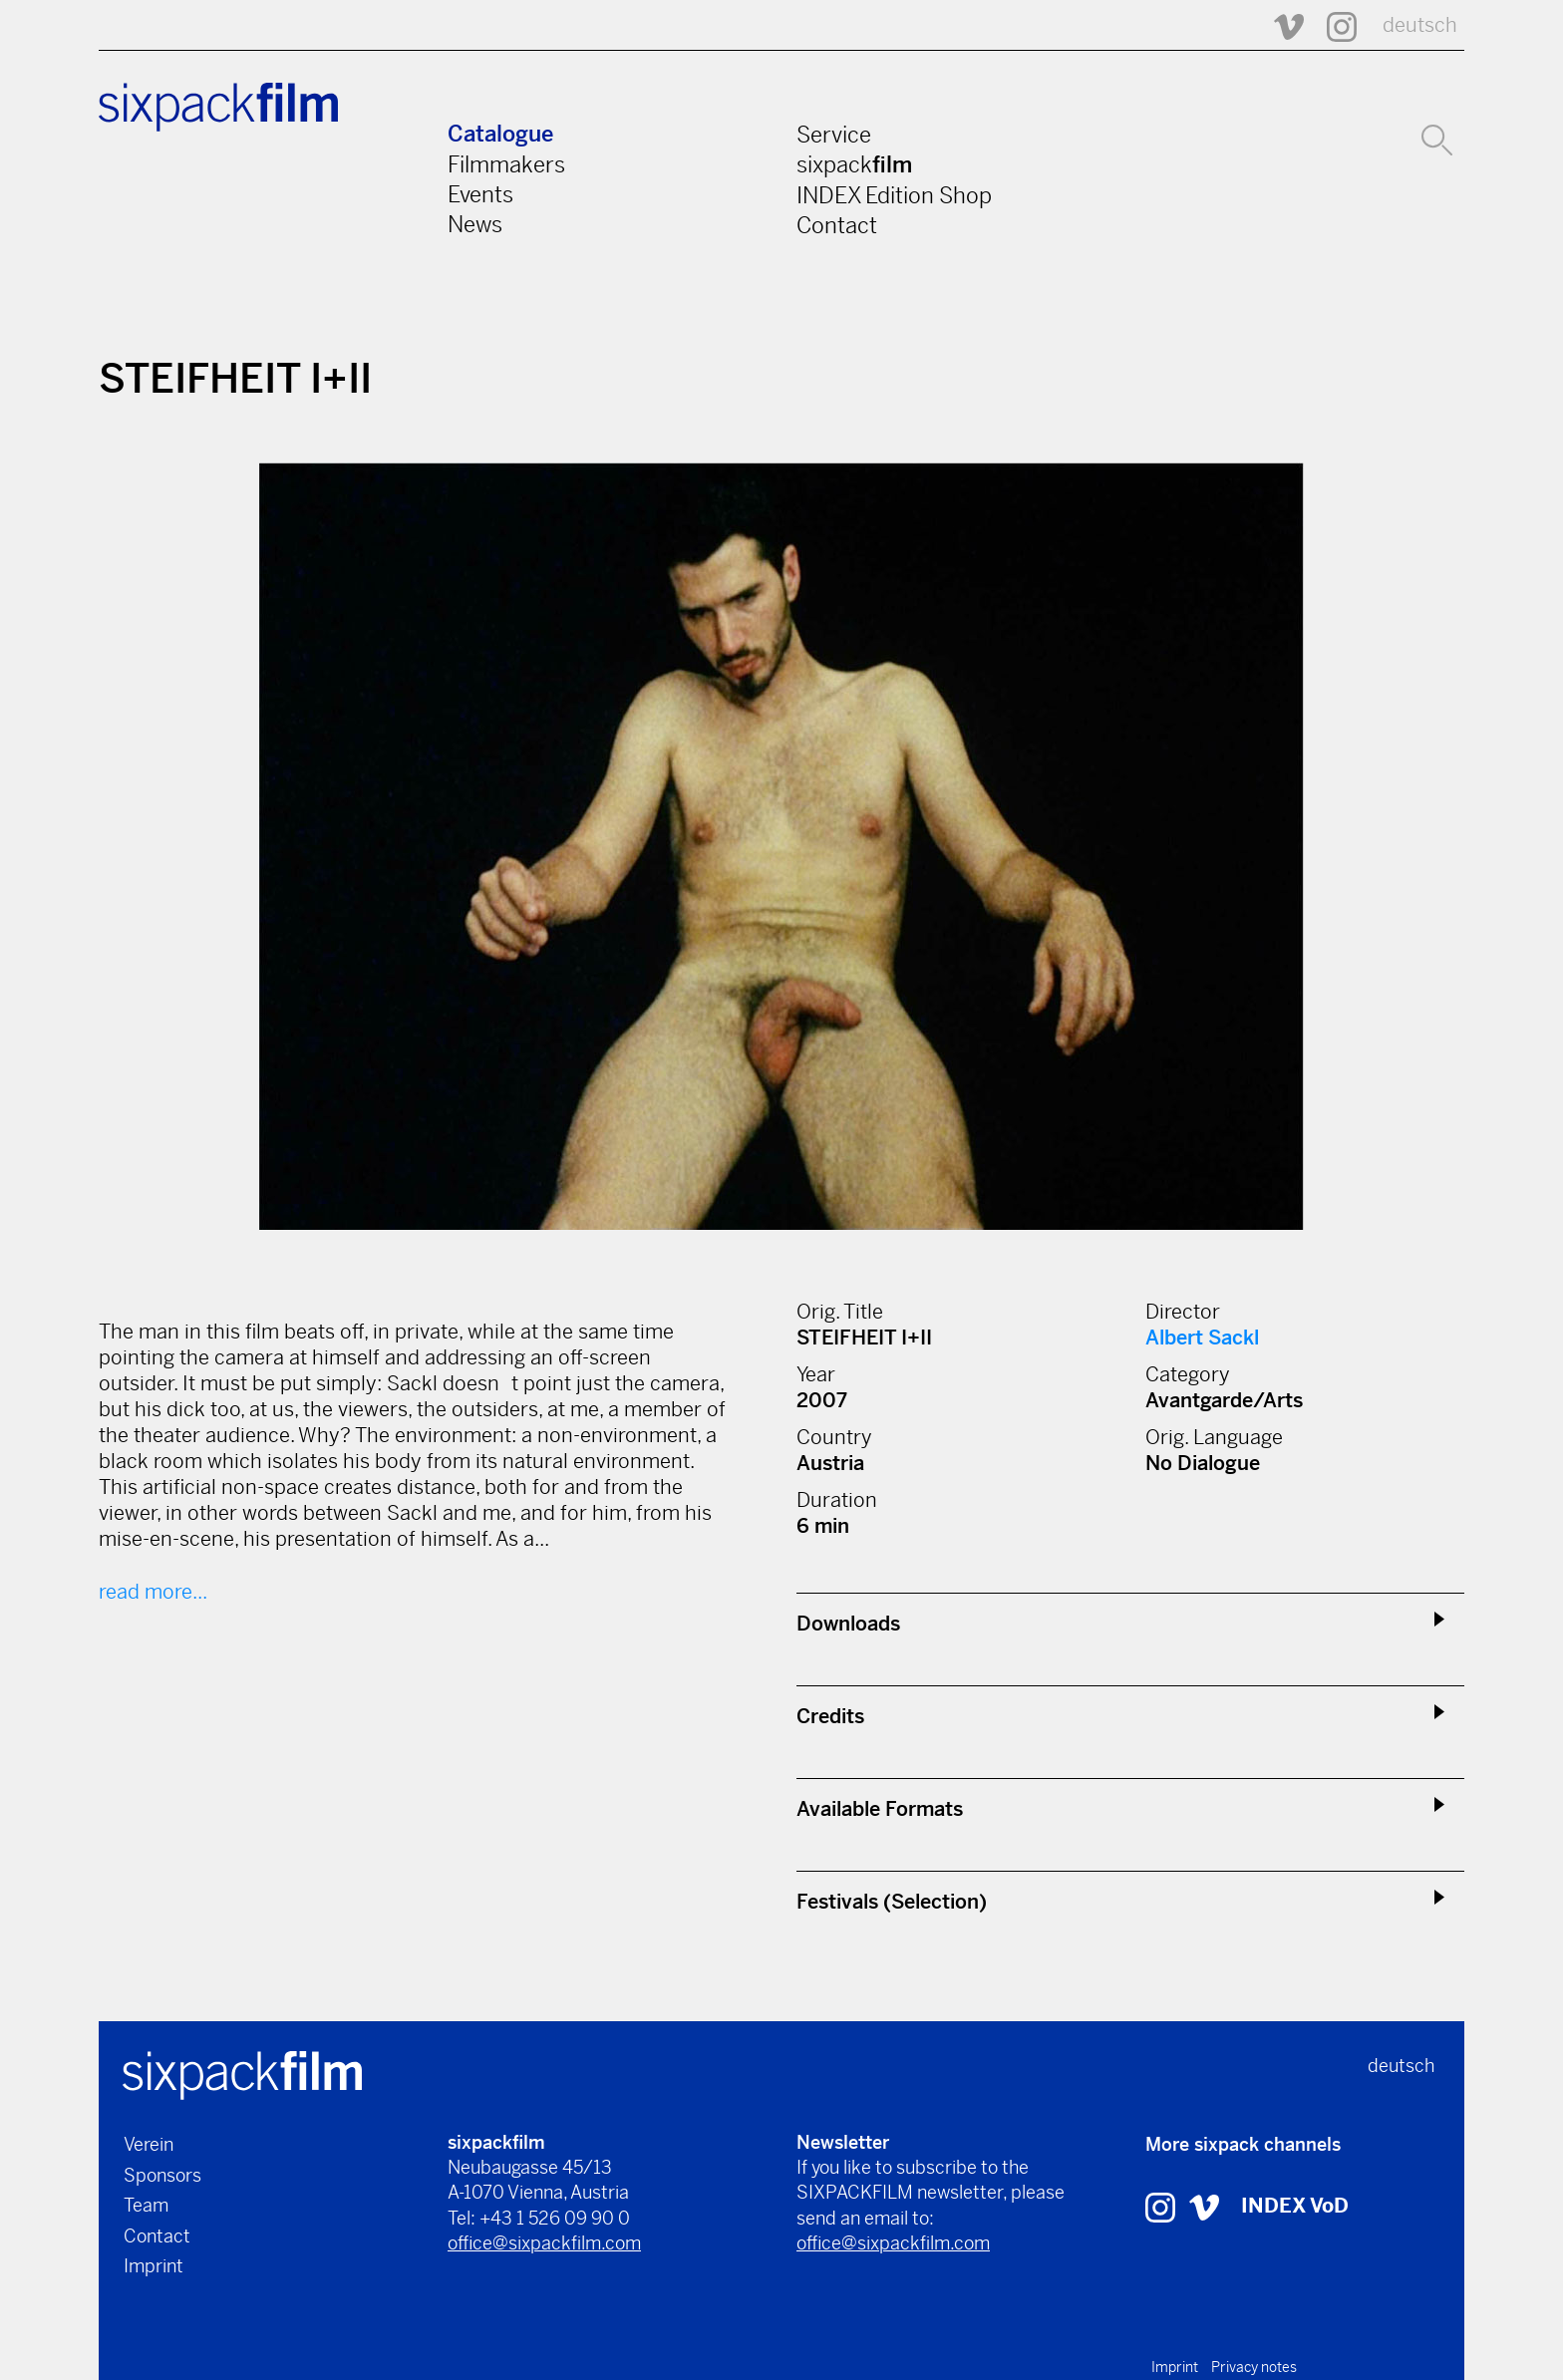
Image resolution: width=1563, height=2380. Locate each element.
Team (146, 2205)
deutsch (1420, 25)
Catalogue (500, 134)
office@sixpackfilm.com (544, 2242)
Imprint (153, 2265)
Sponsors (162, 2175)
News (475, 224)
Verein (148, 2144)
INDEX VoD (1295, 2206)
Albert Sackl (1202, 1338)
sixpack (854, 164)
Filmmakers (506, 164)
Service (833, 135)
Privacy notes (1254, 2367)
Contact (836, 225)
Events (480, 194)
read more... (153, 1592)
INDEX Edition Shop (894, 195)
